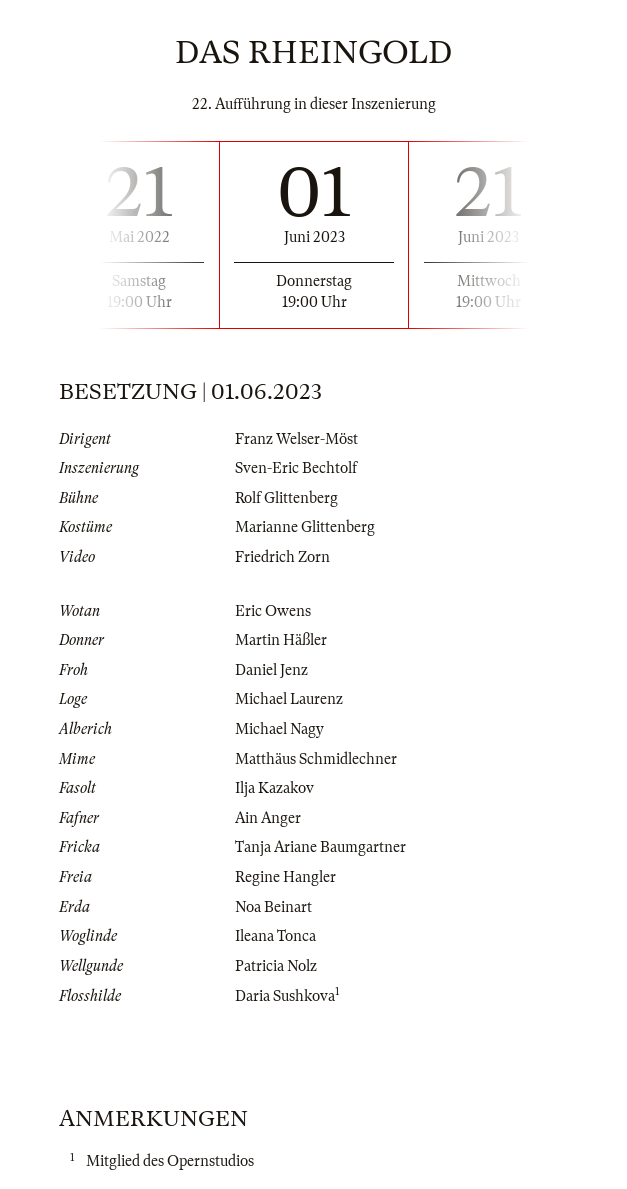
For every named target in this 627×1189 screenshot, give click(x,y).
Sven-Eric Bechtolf (296, 468)
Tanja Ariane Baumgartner (320, 847)
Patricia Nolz (276, 966)
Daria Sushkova (285, 996)
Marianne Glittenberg (305, 527)
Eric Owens (273, 611)
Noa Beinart (273, 907)
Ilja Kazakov (274, 788)
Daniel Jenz (271, 670)
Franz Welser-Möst (296, 439)
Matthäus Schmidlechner (316, 759)
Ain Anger (268, 818)
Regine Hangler (285, 877)
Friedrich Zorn (282, 557)
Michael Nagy (279, 729)
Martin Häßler (281, 640)
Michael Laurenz (289, 699)
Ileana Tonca (275, 936)
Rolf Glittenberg (286, 498)
